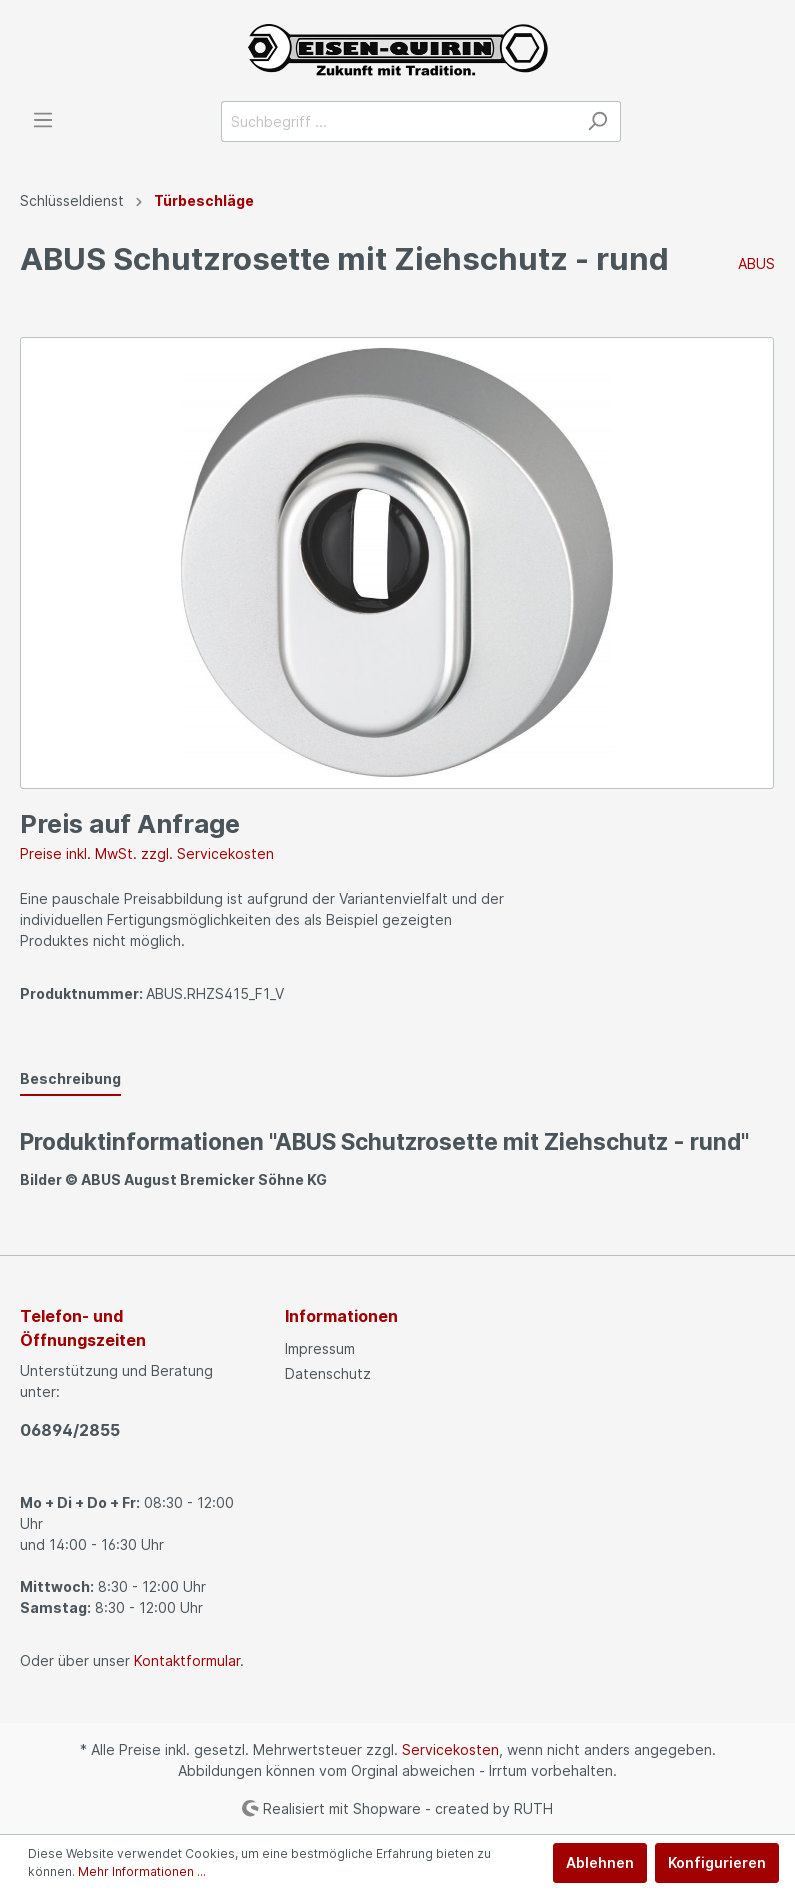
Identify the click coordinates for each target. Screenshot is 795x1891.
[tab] (70, 1078)
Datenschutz (328, 1373)
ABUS (756, 263)
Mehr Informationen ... (142, 1871)
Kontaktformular (187, 1660)
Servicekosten (450, 1749)
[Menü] (43, 120)
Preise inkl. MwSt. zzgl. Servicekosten (147, 853)
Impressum (320, 1348)
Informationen (341, 1316)
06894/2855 (70, 1430)
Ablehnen (600, 1862)
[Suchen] (597, 121)
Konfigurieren (717, 1862)
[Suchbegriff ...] (398, 121)
